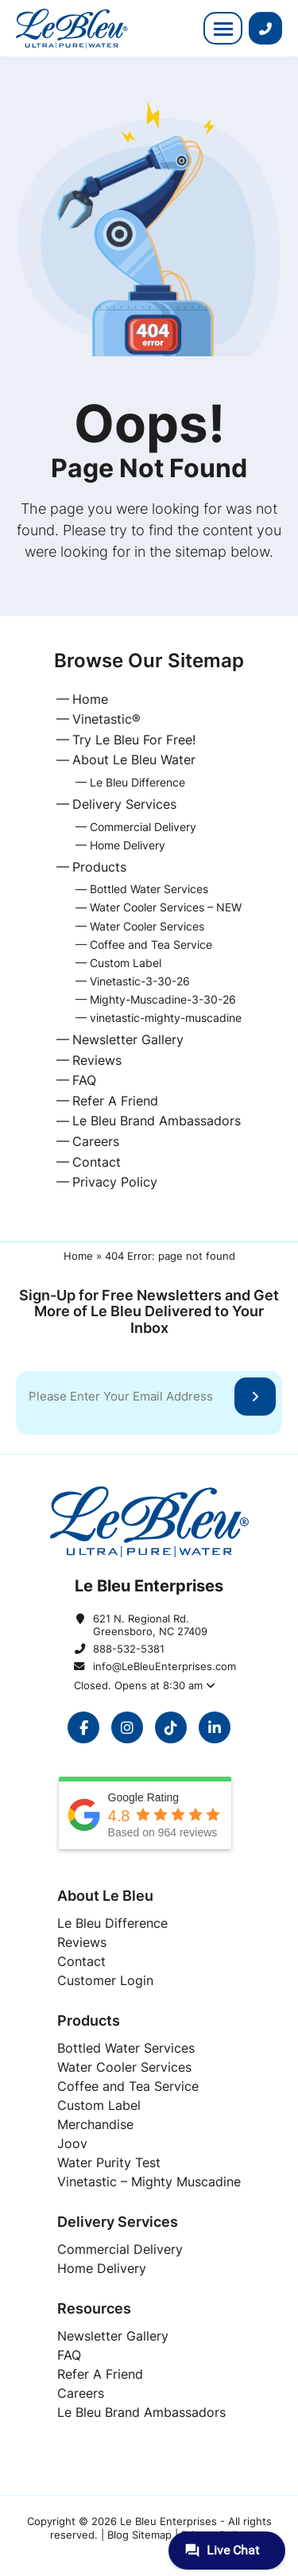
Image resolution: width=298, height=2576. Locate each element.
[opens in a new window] (83, 1727)
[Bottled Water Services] (126, 2048)
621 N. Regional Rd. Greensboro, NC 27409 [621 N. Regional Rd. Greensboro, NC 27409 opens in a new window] (150, 1625)
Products (99, 867)
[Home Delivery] (101, 2268)
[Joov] (72, 2143)
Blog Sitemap (139, 2534)
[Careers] (80, 2393)
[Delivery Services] (149, 2222)
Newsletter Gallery (128, 1039)
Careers (95, 1141)
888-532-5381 (128, 1648)
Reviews (97, 1060)
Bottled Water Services (149, 889)
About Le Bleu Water (133, 759)
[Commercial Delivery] (120, 2249)
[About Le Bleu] (149, 1896)
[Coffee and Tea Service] (128, 2086)
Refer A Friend (115, 1101)
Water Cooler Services (147, 926)
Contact (96, 1162)
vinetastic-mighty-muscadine (166, 1017)
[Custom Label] (99, 2105)
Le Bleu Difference (137, 782)
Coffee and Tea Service (151, 944)
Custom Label (125, 962)
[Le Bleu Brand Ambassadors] (141, 2412)
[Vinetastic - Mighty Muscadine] (149, 2181)
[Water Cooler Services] (124, 2067)
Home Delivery (127, 845)
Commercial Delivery (143, 826)
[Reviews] (81, 1942)
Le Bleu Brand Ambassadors (156, 1121)
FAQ (84, 1080)
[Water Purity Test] (109, 2162)
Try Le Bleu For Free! (133, 740)
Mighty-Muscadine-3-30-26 (163, 999)
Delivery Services (124, 804)
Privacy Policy (114, 1182)
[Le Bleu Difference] (112, 1923)
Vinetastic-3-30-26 (140, 981)
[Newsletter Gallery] (112, 2336)
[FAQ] (69, 2355)
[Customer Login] (105, 1980)
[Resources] (149, 2308)
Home (90, 699)
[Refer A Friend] (100, 2374)
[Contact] (81, 1961)
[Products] (149, 2020)
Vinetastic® (106, 719)
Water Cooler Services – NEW (166, 907)
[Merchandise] (95, 2124)
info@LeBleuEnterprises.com (159, 1666)
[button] (222, 28)
